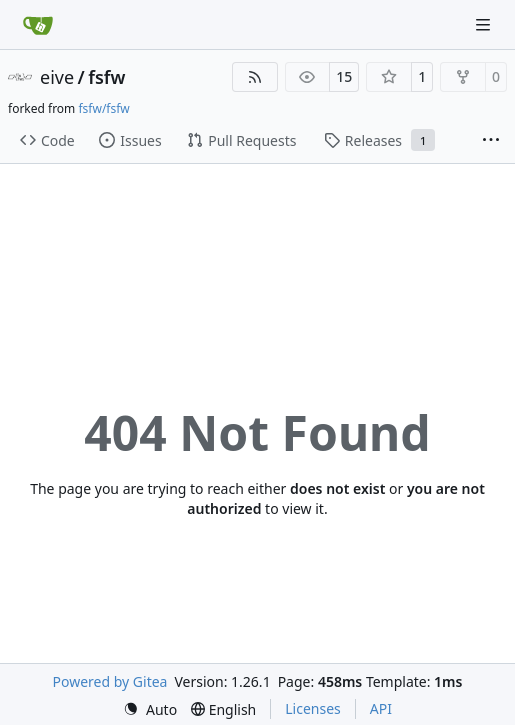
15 (344, 76)
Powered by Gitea (110, 681)
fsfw (106, 77)
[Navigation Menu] (485, 24)
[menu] (150, 709)
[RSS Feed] (255, 77)
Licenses (313, 708)
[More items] (491, 141)
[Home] (38, 25)
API (381, 708)
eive (57, 77)
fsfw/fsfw (103, 108)
